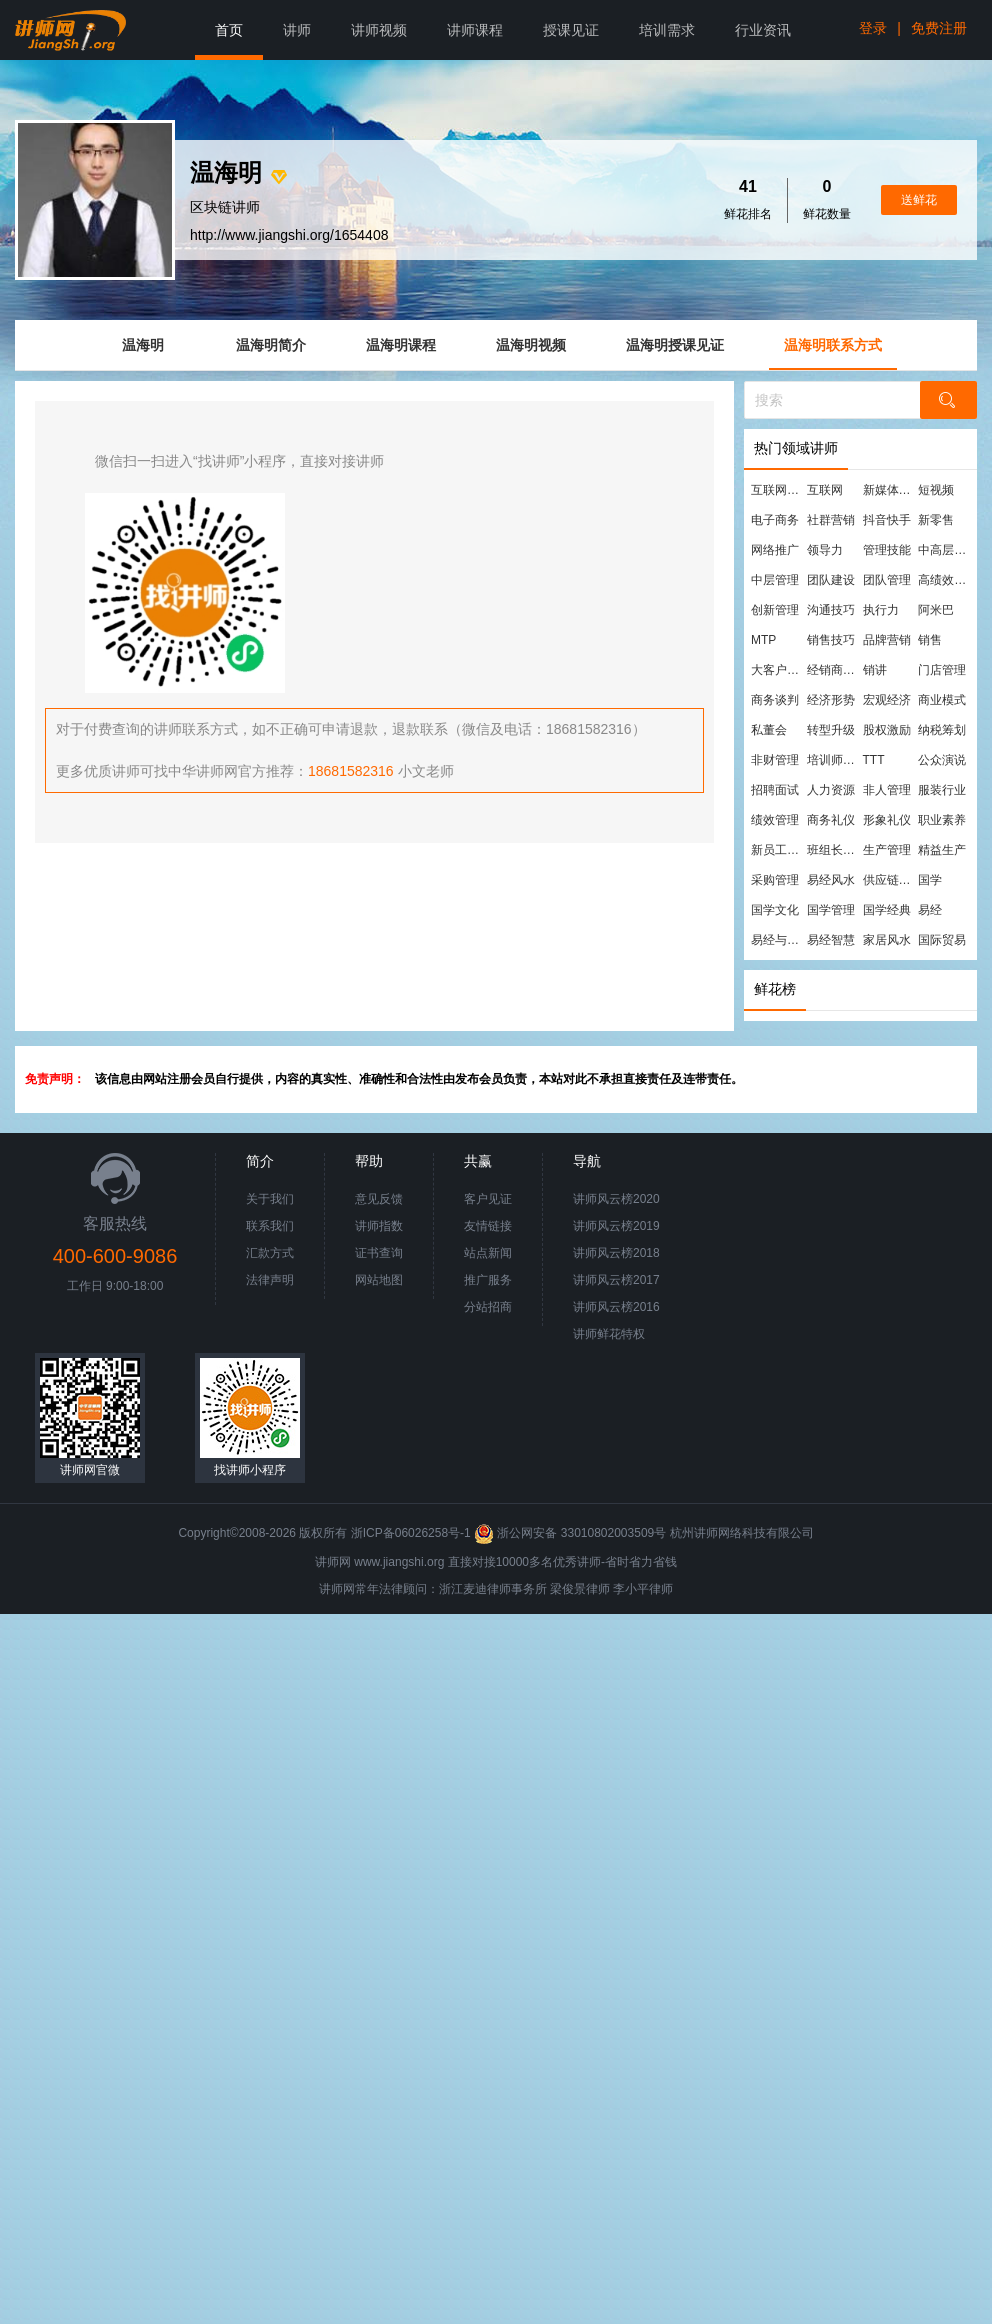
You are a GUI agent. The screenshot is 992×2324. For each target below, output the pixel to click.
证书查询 (379, 1253)
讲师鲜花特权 (609, 1334)
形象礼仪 (887, 820)
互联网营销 (778, 490)
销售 (930, 640)
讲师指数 (379, 1226)
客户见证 (488, 1199)
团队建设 (831, 580)
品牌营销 (887, 640)
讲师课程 (475, 30)
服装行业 (942, 790)
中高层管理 (945, 550)
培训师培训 (834, 760)
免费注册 (939, 28)
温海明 (143, 345)
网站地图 (379, 1280)
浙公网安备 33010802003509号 (571, 1533)
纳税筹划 (942, 730)
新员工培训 (778, 850)
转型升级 (831, 730)
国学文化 (775, 910)
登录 (873, 28)
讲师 (297, 30)
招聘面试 (775, 790)
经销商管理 (834, 670)
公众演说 (942, 760)
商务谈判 (775, 700)
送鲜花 (919, 200)
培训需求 (667, 30)
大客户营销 (778, 670)
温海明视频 (531, 345)
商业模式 (942, 700)
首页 (229, 30)
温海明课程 (401, 345)
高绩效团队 (945, 580)
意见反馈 (379, 1199)
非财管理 (775, 760)
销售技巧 (831, 640)
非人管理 (887, 790)
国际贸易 (942, 940)
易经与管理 (778, 940)
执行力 (881, 610)
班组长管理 (834, 850)
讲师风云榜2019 (616, 1226)
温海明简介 (271, 345)
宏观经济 (887, 700)
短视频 (936, 490)
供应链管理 (890, 880)
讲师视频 (379, 30)
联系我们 (270, 1226)
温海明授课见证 (675, 345)
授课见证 (571, 30)
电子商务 (775, 520)
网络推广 (775, 550)
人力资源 (831, 790)
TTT (874, 760)
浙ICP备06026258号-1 (411, 1533)
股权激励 (887, 730)
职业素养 (942, 820)
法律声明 (270, 1280)
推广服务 (488, 1280)
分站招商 (488, 1307)
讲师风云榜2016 (616, 1307)
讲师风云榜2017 (616, 1280)
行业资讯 (763, 30)
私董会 (769, 730)
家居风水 (887, 940)
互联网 (825, 490)
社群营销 (831, 520)
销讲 (875, 670)
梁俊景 (568, 1589)
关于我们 (270, 1199)
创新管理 (775, 610)
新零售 (936, 520)
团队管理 (887, 580)
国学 (930, 880)
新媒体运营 (890, 490)
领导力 (825, 550)
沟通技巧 (831, 610)
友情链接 (488, 1226)
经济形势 (831, 700)
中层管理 (775, 580)
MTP (763, 640)
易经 (930, 910)
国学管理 (831, 910)
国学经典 (887, 910)
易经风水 (831, 880)
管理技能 (887, 550)
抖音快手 (887, 520)
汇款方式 (270, 1253)
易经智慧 (831, 940)
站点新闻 (488, 1253)
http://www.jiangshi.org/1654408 (289, 235)
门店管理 (942, 670)
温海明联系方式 (833, 345)
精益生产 (942, 850)
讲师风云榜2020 (616, 1199)
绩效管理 (775, 820)
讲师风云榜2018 (616, 1253)
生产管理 (887, 850)
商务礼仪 (831, 820)
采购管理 (775, 880)
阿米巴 (936, 610)
